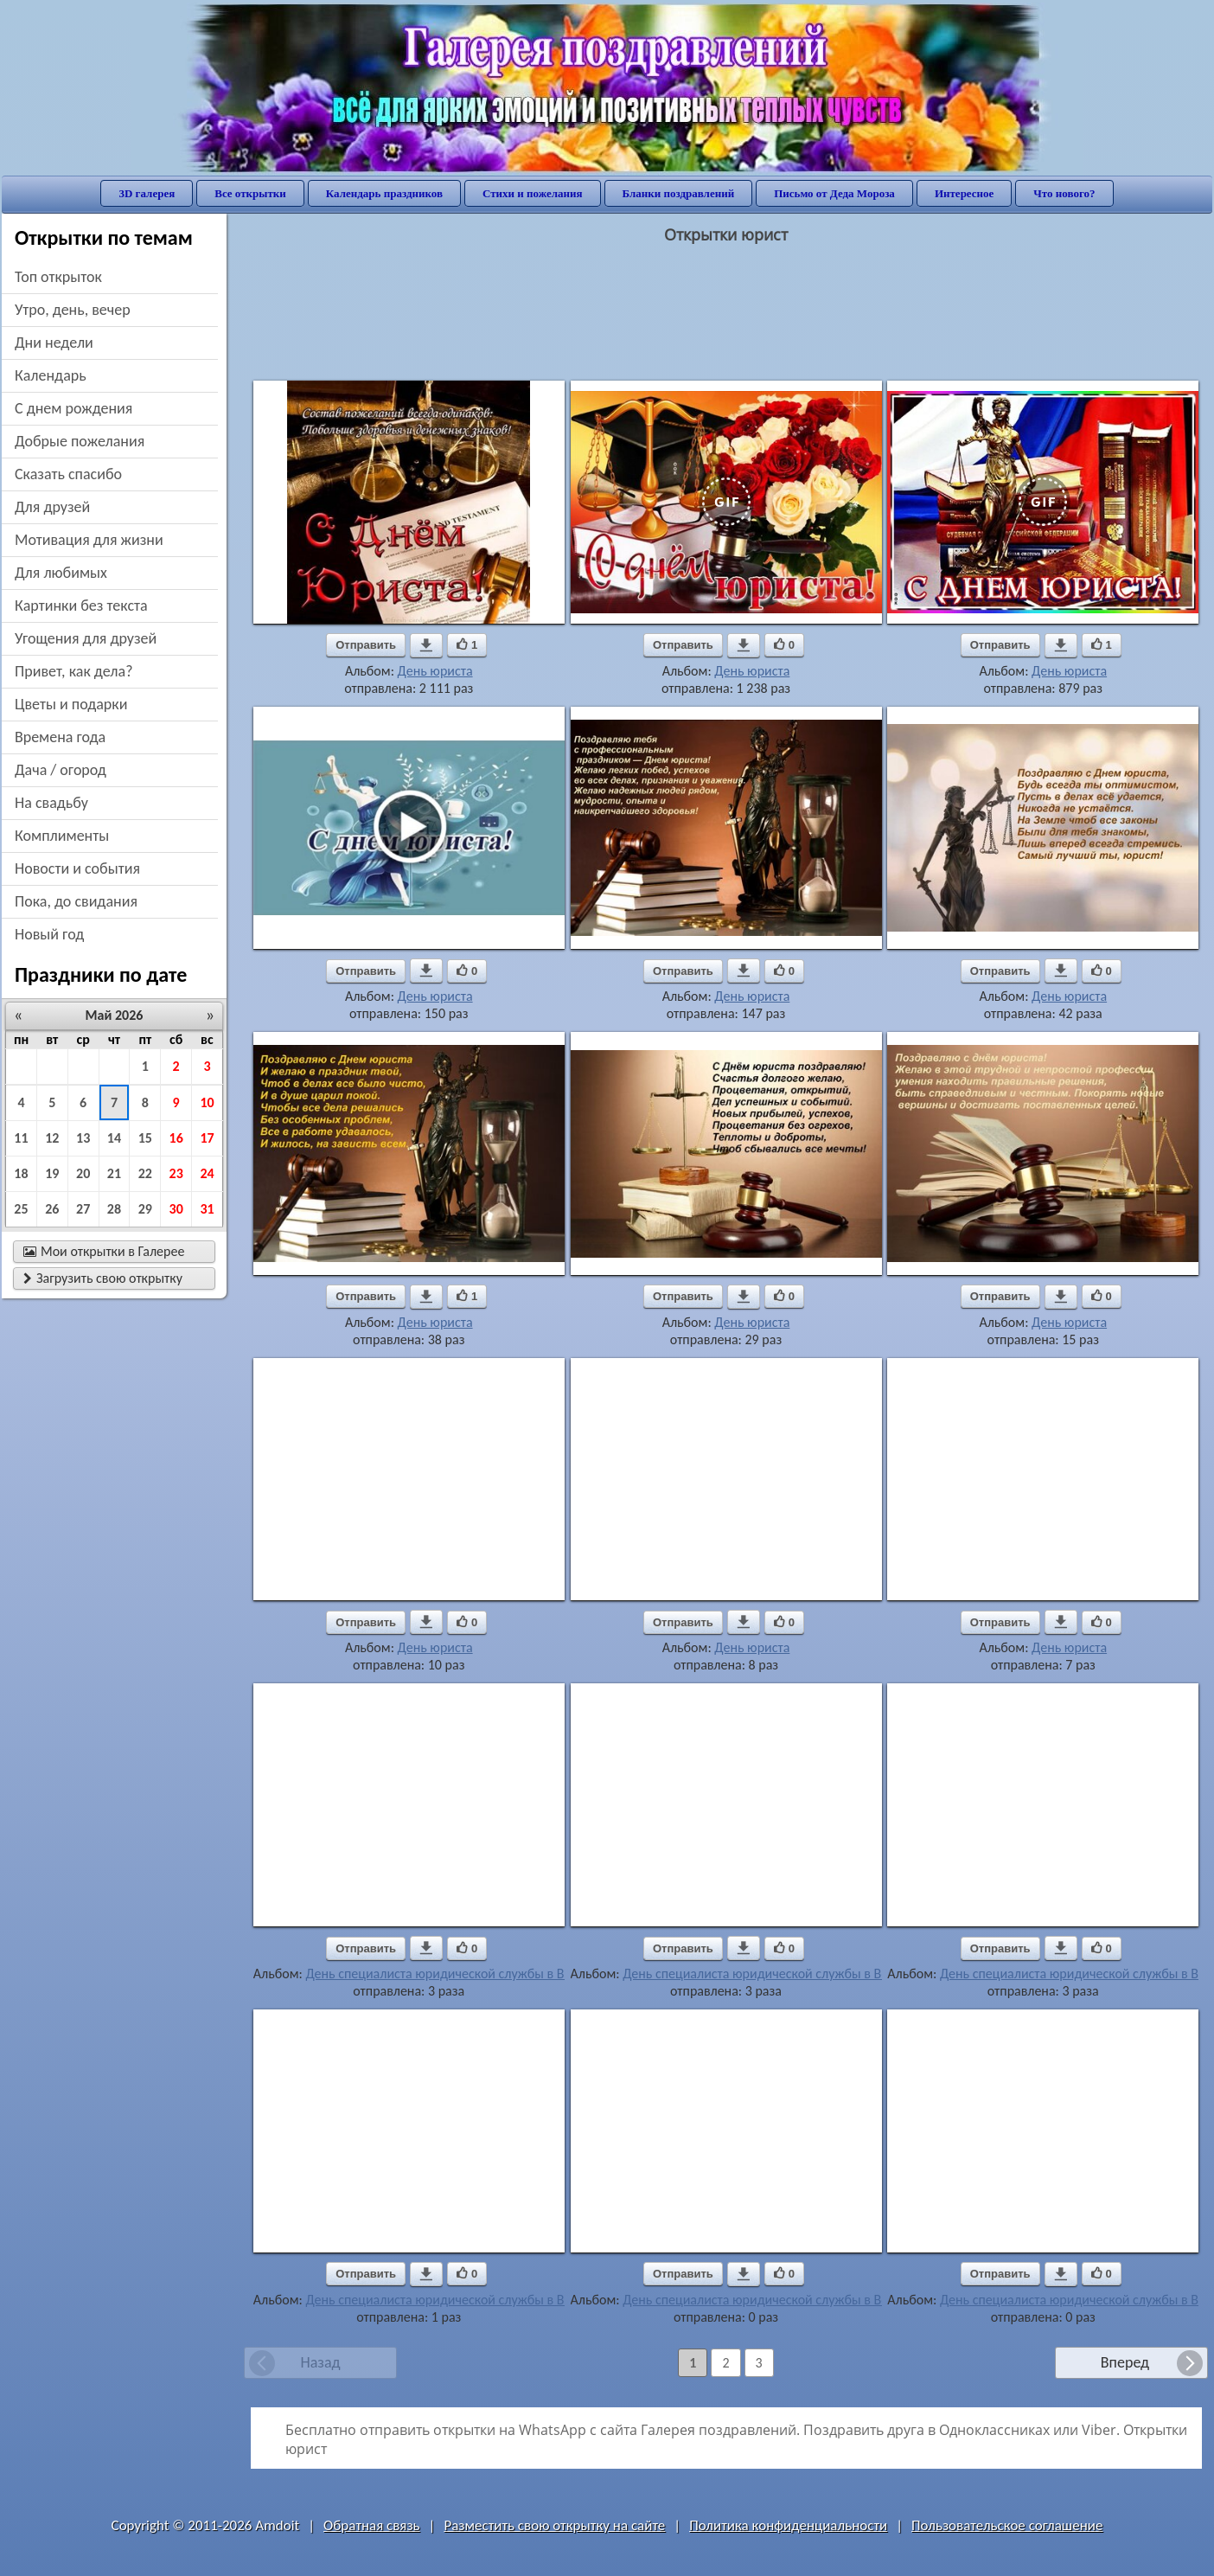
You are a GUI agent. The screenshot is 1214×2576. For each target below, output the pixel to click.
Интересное (964, 193)
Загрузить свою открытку (102, 1278)
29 (145, 1209)
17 (207, 1138)
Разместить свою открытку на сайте (554, 2525)
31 (207, 1209)
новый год (49, 934)
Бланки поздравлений (679, 193)
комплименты (62, 835)
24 (207, 1173)
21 (114, 1173)
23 (176, 1173)
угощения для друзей (86, 638)
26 (52, 1209)
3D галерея (146, 193)
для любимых (61, 572)
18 (21, 1173)
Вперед (1125, 2362)
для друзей (52, 506)
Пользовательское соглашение (1006, 2525)
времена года (60, 737)
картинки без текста (81, 605)
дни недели (54, 342)
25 (21, 1209)
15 (145, 1138)
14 (114, 1138)
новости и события (77, 868)
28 (114, 1209)
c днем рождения (73, 408)
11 (21, 1138)
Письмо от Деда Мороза (834, 193)
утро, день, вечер (73, 309)
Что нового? (1064, 193)
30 (176, 1209)
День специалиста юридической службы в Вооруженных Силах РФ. (502, 1973)
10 (207, 1102)
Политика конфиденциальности (788, 2525)
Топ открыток (58, 276)
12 (52, 1138)
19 (52, 1173)
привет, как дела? (74, 671)
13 (83, 1138)
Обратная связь (371, 2525)
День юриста (435, 671)
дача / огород (60, 769)
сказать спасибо (68, 474)
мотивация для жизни (89, 539)
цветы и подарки (71, 704)
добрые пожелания (79, 441)
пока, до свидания (76, 901)
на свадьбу (51, 802)
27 (83, 1209)
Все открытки (250, 193)
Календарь (50, 375)
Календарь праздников (384, 193)
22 (145, 1173)
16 (176, 1138)
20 (83, 1173)
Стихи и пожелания (532, 193)
